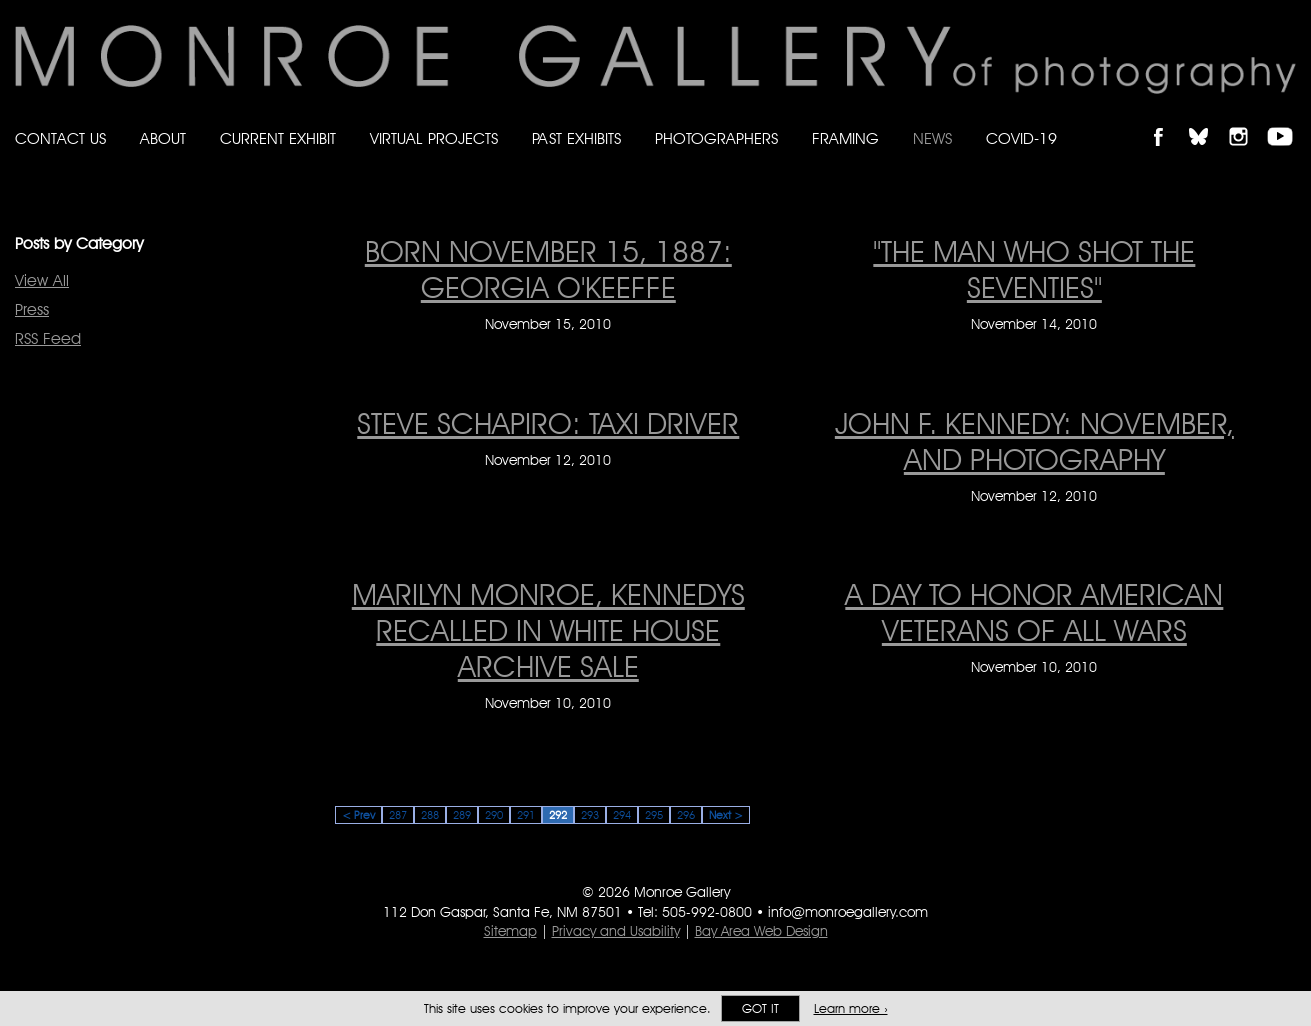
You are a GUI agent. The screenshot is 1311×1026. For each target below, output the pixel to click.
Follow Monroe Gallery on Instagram (1247, 119)
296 (686, 815)
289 (462, 815)
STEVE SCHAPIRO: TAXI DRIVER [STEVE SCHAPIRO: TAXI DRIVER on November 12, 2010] (548, 423)
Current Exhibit (278, 138)
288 (430, 815)
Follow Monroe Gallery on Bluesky (1208, 119)
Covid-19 (1021, 138)
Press (32, 309)
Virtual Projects (434, 138)
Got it (760, 1008)
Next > (726, 815)
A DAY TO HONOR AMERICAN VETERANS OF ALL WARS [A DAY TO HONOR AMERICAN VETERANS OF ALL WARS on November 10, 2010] (1034, 612)
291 (526, 815)
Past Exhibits (576, 138)
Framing (845, 138)
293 (590, 815)
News (932, 138)
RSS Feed (48, 338)
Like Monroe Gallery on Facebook (1167, 119)
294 (622, 815)
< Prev (358, 815)
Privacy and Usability (616, 931)
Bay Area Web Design (761, 931)
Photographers (716, 138)
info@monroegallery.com (848, 912)
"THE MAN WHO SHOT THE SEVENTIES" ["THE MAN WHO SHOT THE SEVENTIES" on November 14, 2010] (1034, 269)
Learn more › (851, 1008)
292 (558, 815)
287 (398, 815)
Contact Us (60, 138)
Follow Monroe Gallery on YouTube (1287, 119)
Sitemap (510, 931)
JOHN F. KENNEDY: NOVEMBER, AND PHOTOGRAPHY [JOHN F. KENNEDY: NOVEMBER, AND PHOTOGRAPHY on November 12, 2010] (1034, 441)
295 (654, 815)
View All (42, 280)
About (163, 138)
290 (494, 815)
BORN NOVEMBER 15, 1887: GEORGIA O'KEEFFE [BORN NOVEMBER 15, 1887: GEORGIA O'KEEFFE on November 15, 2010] (548, 269)
